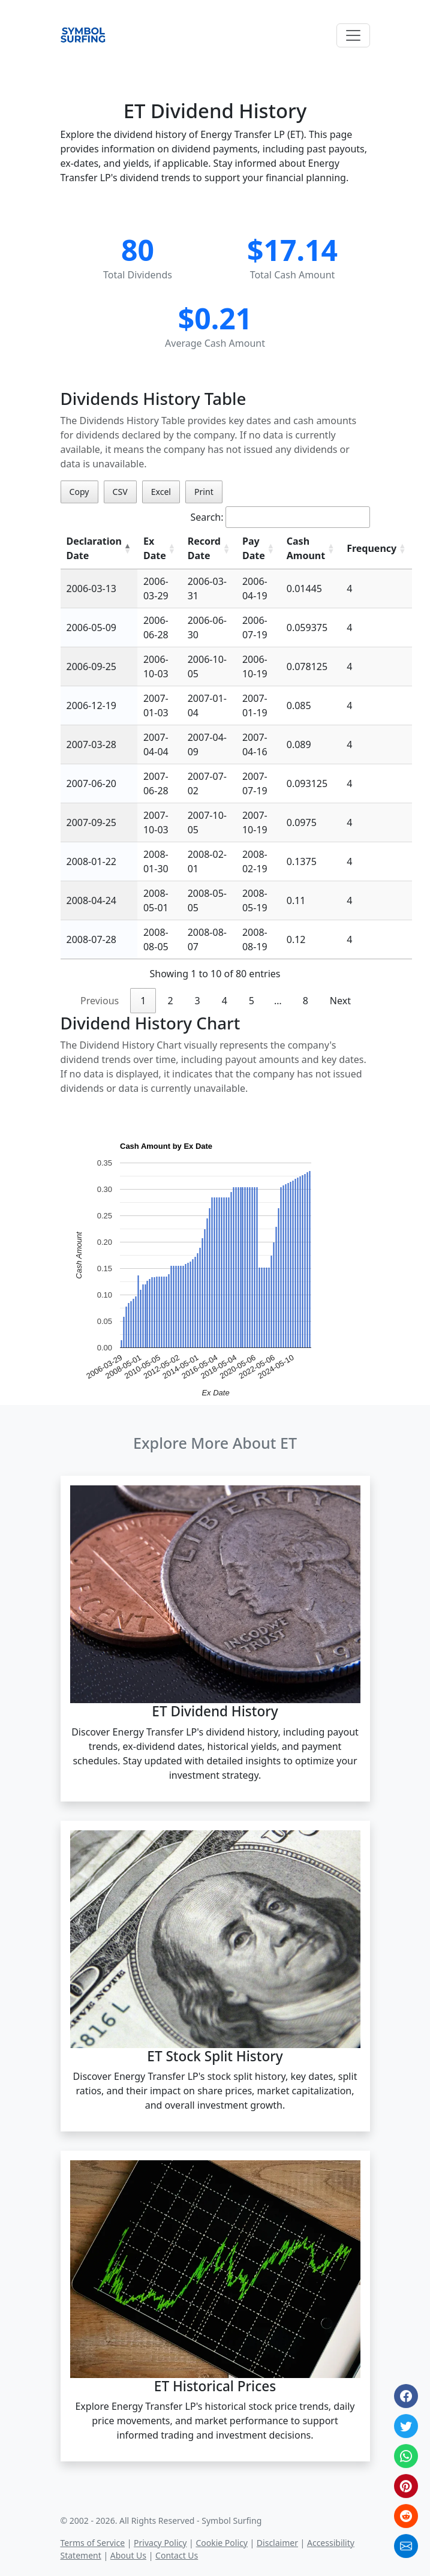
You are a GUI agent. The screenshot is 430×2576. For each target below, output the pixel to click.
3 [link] (197, 1000)
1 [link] (143, 1000)
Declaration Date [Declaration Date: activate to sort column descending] (94, 548)
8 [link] (305, 1000)
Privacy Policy (160, 2542)
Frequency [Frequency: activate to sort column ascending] (371, 548)
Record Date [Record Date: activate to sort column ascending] (204, 548)
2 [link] (170, 1000)
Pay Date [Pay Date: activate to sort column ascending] (253, 548)
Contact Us (176, 2555)
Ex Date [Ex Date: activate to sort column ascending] (154, 548)
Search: (280, 517)
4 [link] (224, 1000)
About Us (128, 2555)
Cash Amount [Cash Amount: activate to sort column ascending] (306, 548)
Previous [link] (99, 1000)
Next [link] (340, 1000)
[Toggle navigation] (353, 35)
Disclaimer (277, 2542)
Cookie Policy (221, 2542)
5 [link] (251, 1000)
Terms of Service (93, 2542)
